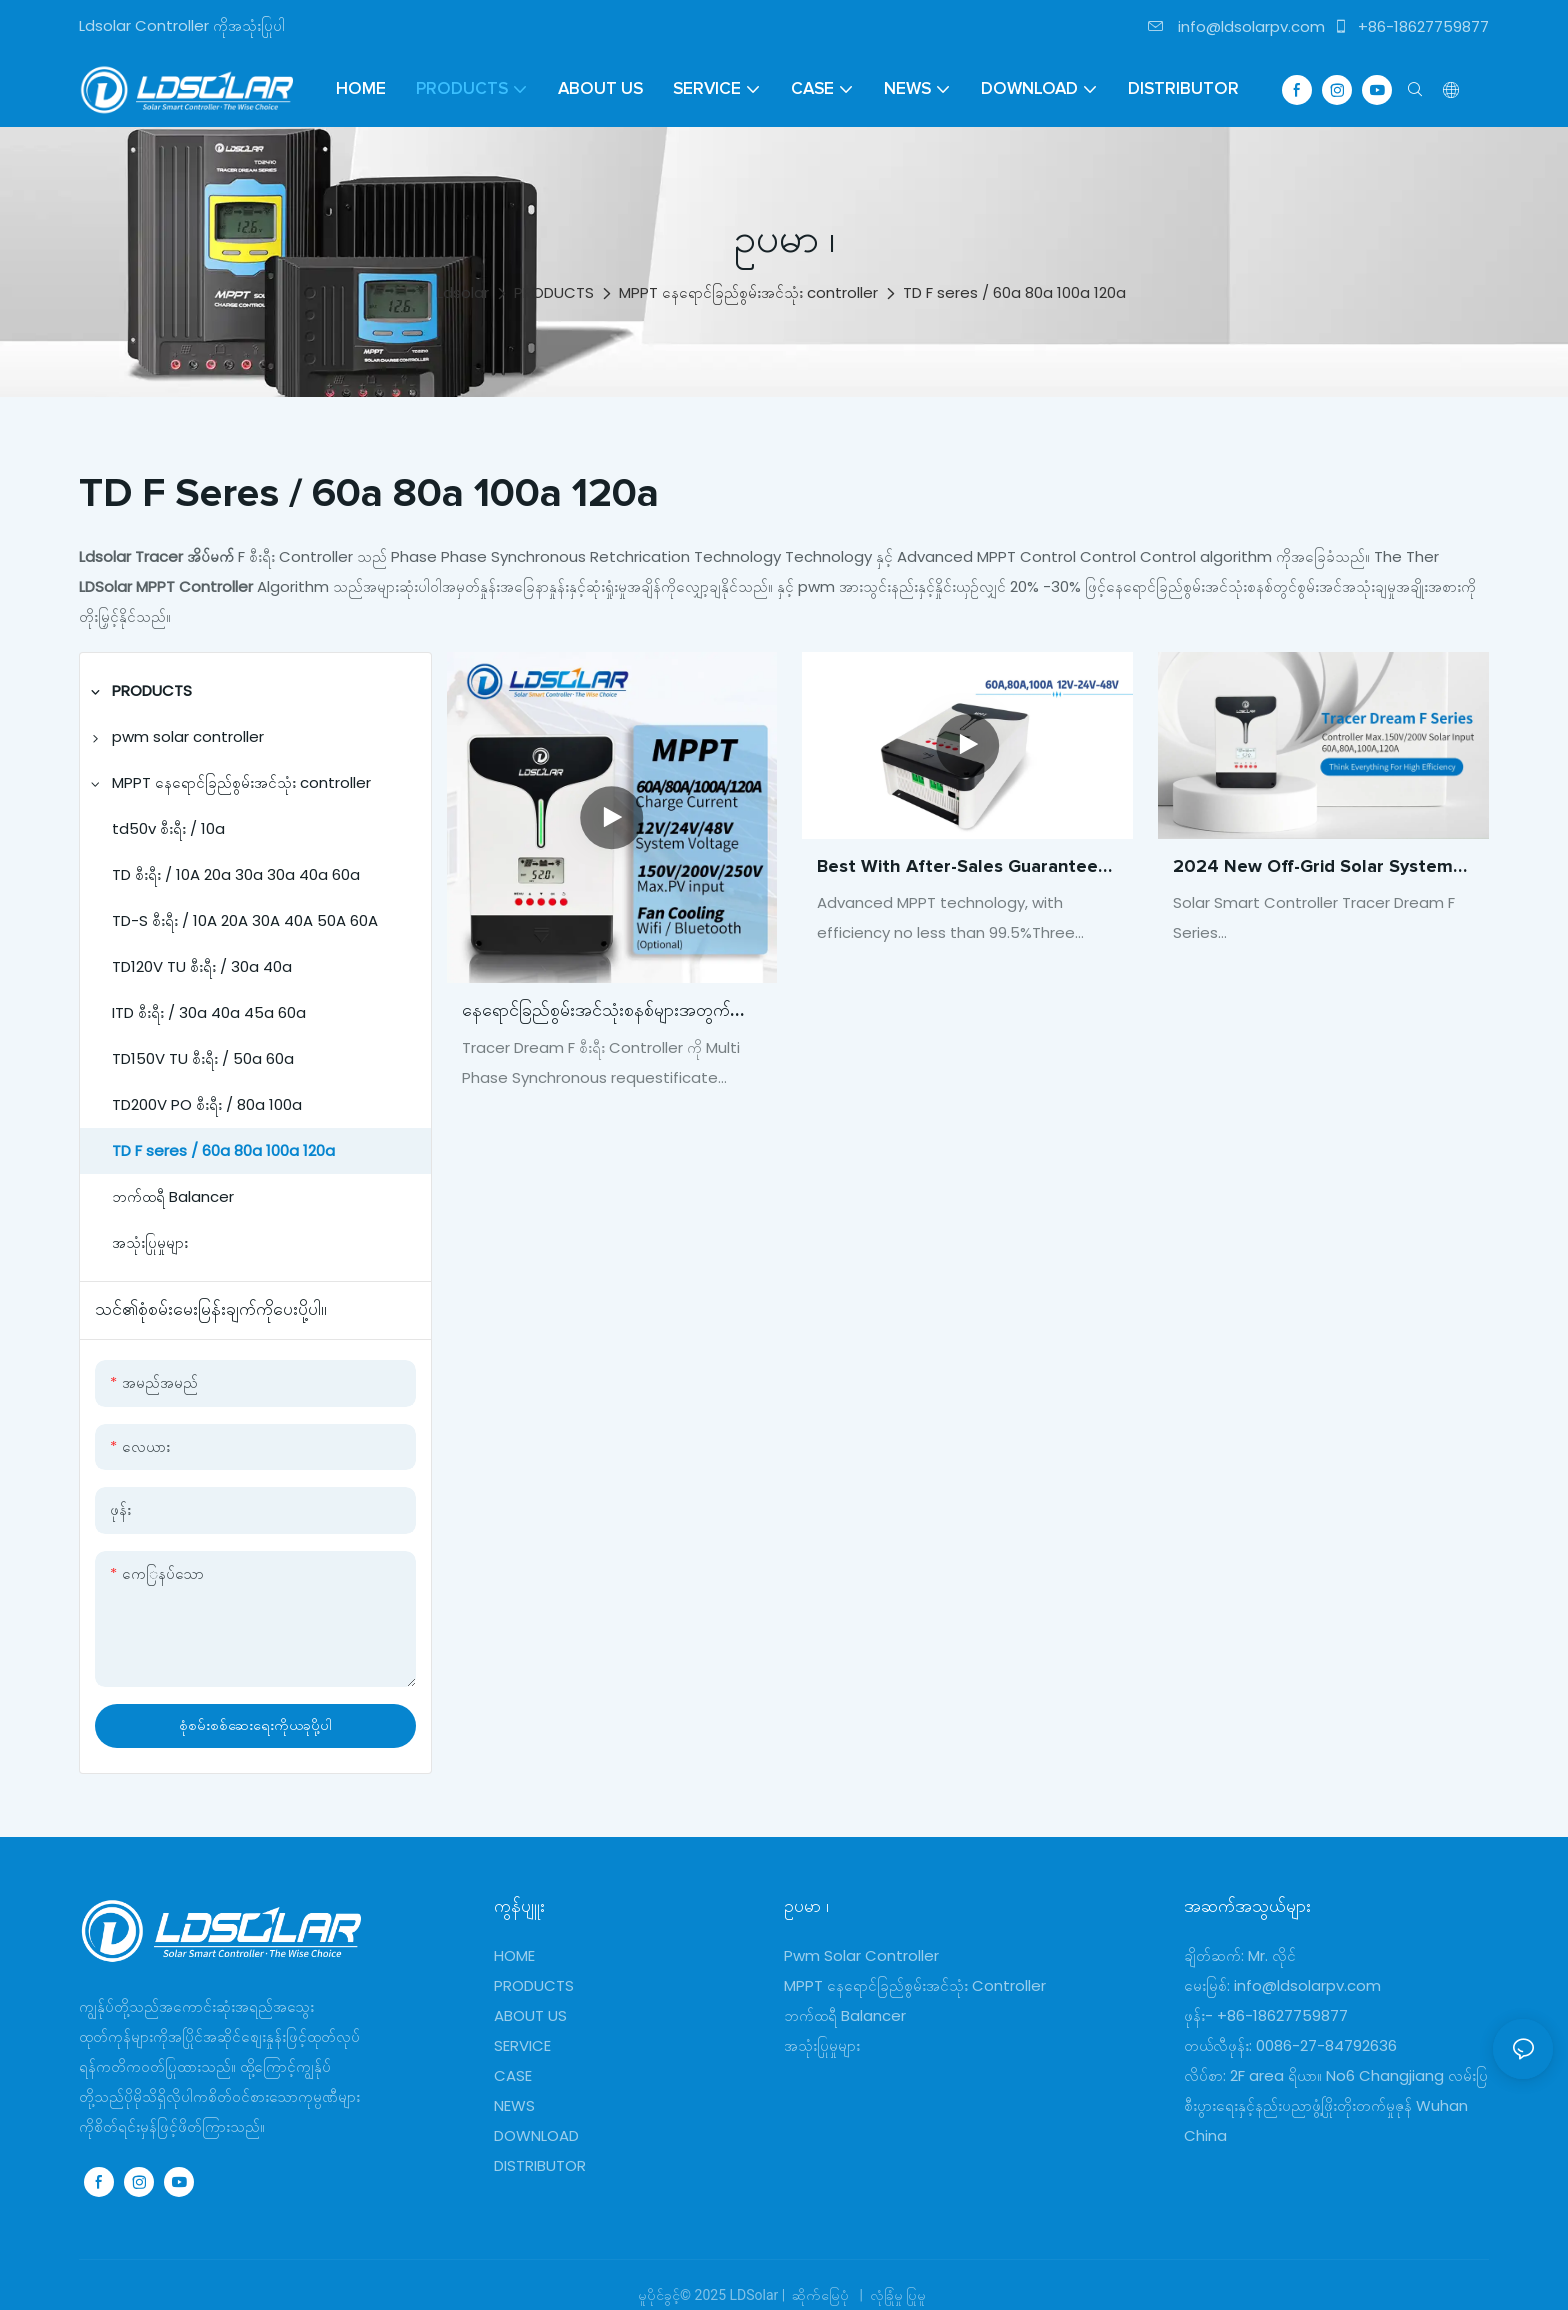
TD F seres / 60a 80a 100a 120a (1014, 292)
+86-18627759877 (1411, 26)
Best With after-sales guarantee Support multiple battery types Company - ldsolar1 (957, 869)
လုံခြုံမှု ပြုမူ (897, 2295)
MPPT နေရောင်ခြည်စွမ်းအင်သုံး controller (748, 292)
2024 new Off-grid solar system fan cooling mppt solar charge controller (1313, 869)
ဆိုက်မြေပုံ (821, 2295)
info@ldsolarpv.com (1236, 26)
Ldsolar (463, 292)
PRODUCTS (554, 292)
